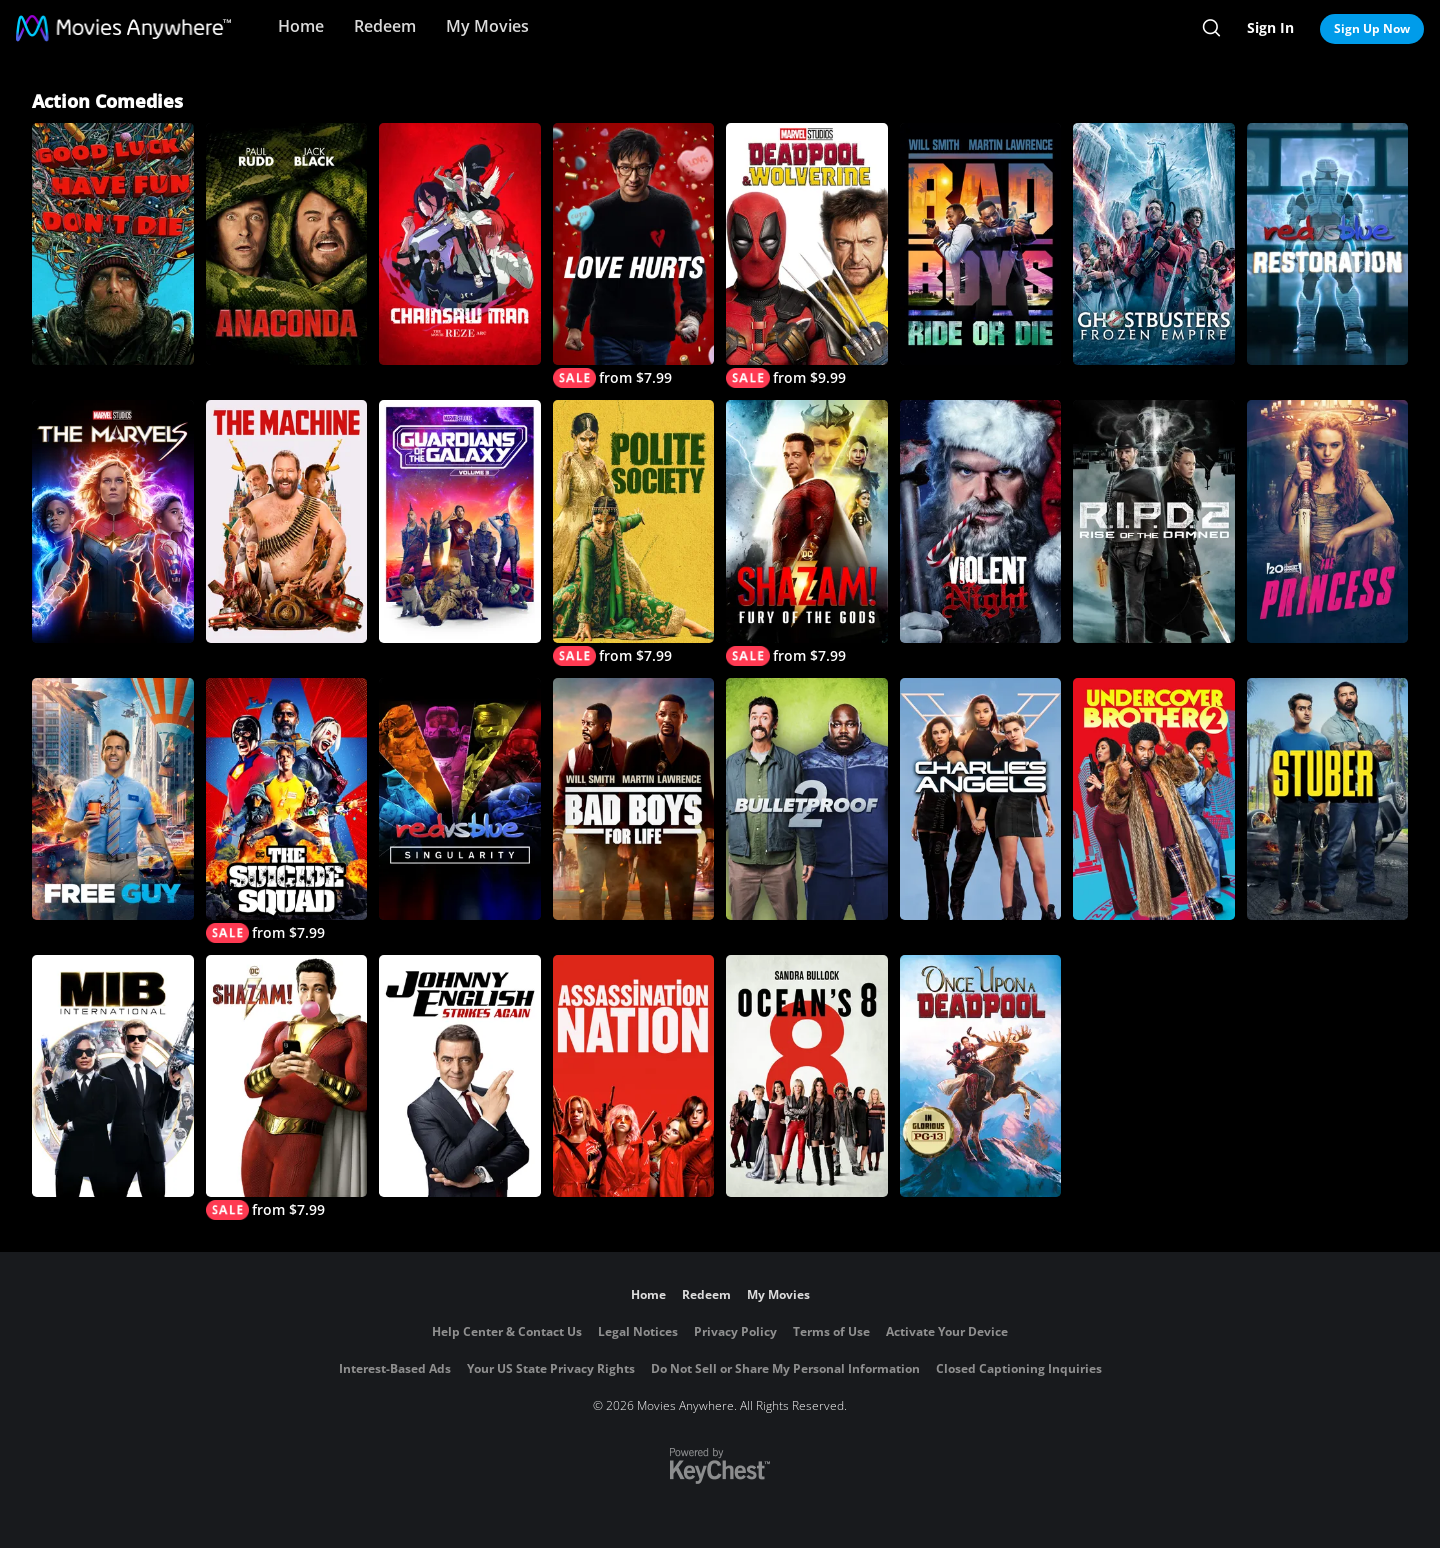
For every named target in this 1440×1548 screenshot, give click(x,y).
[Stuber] (1328, 799)
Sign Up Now (1372, 28)
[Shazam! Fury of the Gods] (807, 532)
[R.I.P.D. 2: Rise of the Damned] (1154, 521)
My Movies (487, 26)
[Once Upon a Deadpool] (981, 1076)
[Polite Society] (634, 532)
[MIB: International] (113, 1076)
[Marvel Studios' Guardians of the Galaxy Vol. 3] (460, 521)
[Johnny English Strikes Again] (460, 1076)
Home (301, 26)
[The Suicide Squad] (287, 810)
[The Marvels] (113, 521)
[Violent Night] (981, 521)
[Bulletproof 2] (807, 799)
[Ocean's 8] (807, 1076)
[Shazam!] (287, 1087)
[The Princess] (1328, 521)
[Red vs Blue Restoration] (1328, 244)
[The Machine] (287, 521)
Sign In (1270, 27)
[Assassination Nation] (634, 1076)
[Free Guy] (113, 799)
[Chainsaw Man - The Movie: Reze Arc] (460, 244)
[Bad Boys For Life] (634, 799)
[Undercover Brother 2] (1154, 799)
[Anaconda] (287, 244)
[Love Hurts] (634, 255)
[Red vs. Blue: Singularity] (460, 799)
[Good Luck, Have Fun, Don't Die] (113, 244)
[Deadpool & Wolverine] (807, 255)
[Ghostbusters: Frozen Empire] (1154, 244)
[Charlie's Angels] (981, 799)
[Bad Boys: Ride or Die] (981, 244)
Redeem (385, 26)
